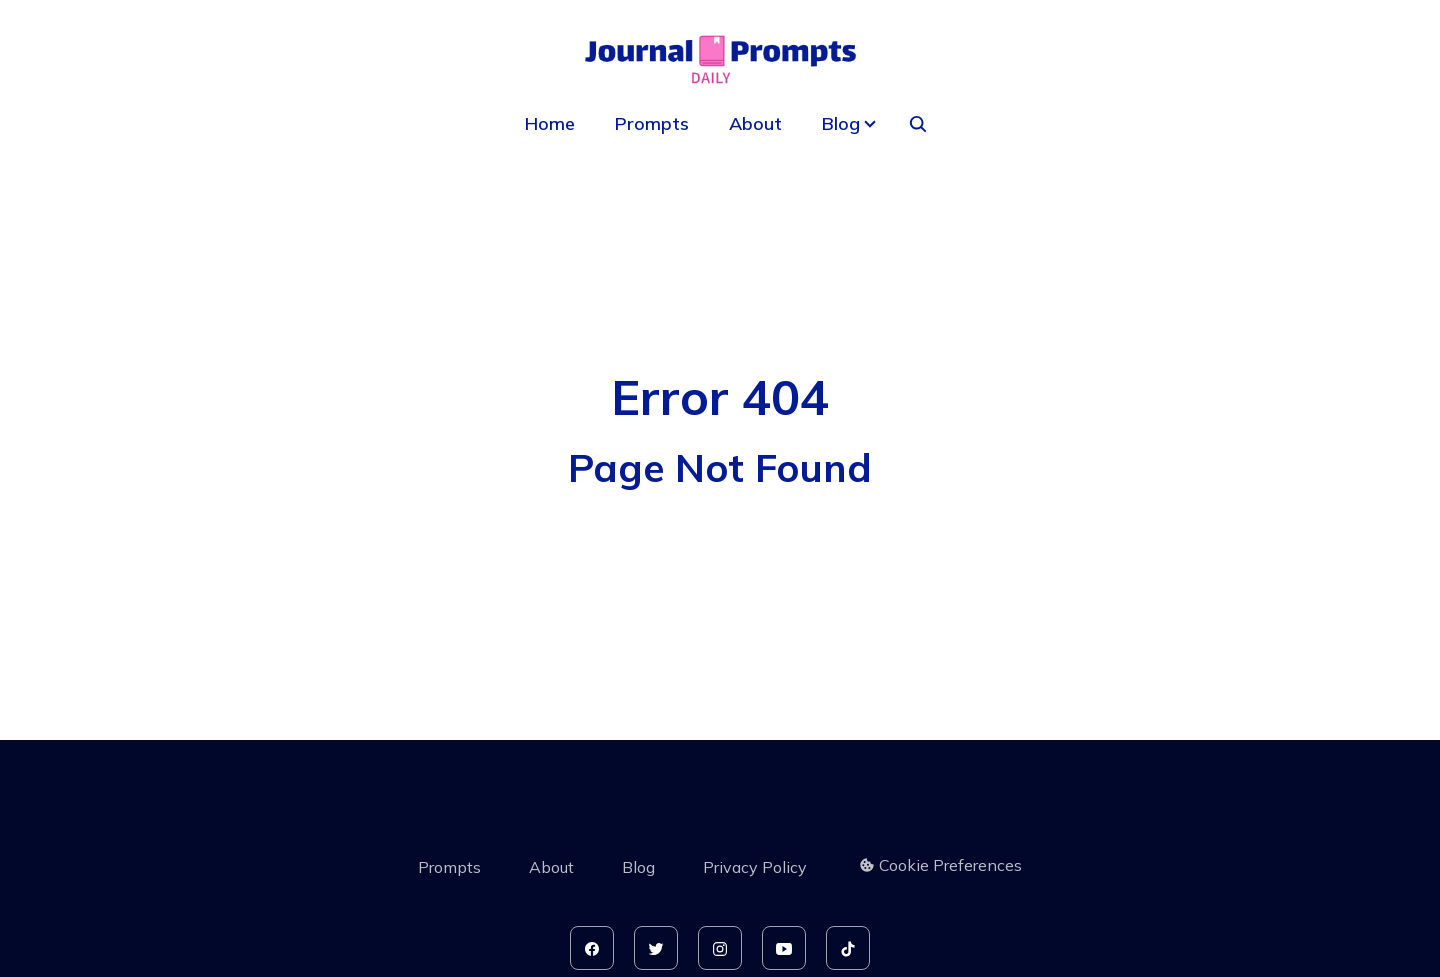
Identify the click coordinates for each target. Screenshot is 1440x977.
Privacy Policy (755, 867)
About (755, 123)
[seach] (918, 124)
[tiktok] (848, 948)
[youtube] (784, 948)
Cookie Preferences (940, 865)
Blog (638, 867)
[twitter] (656, 948)
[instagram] (720, 948)
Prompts (652, 123)
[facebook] (592, 948)
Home (550, 123)
